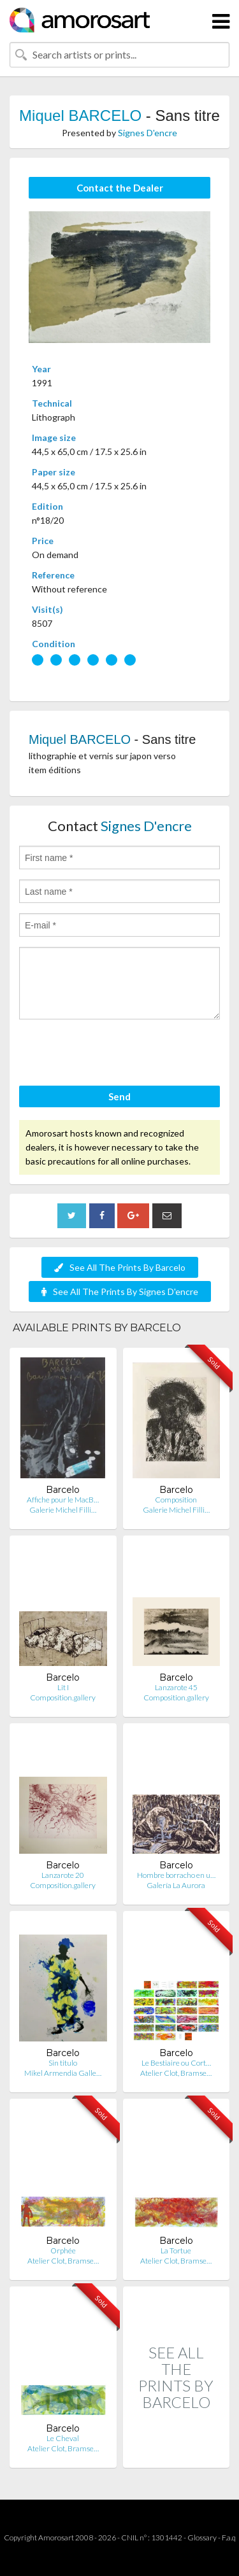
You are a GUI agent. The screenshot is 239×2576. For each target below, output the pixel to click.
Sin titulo (62, 2063)
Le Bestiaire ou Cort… (176, 2063)
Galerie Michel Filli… (62, 1510)
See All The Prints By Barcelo (119, 1267)
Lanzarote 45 (176, 1687)
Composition (176, 1499)
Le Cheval (63, 2438)
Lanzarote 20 (62, 1875)
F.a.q (229, 2537)
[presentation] (116, 1054)
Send (119, 1096)
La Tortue (176, 2250)
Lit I (63, 1687)
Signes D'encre (147, 132)
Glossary (202, 2537)
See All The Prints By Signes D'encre (119, 1291)
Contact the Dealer (119, 187)
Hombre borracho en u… (176, 1875)
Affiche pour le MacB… (63, 1499)
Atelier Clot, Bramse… (176, 2073)
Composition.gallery (63, 1697)
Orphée (63, 2250)
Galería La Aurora (176, 1885)
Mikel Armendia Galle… (62, 2073)
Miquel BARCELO (80, 115)
